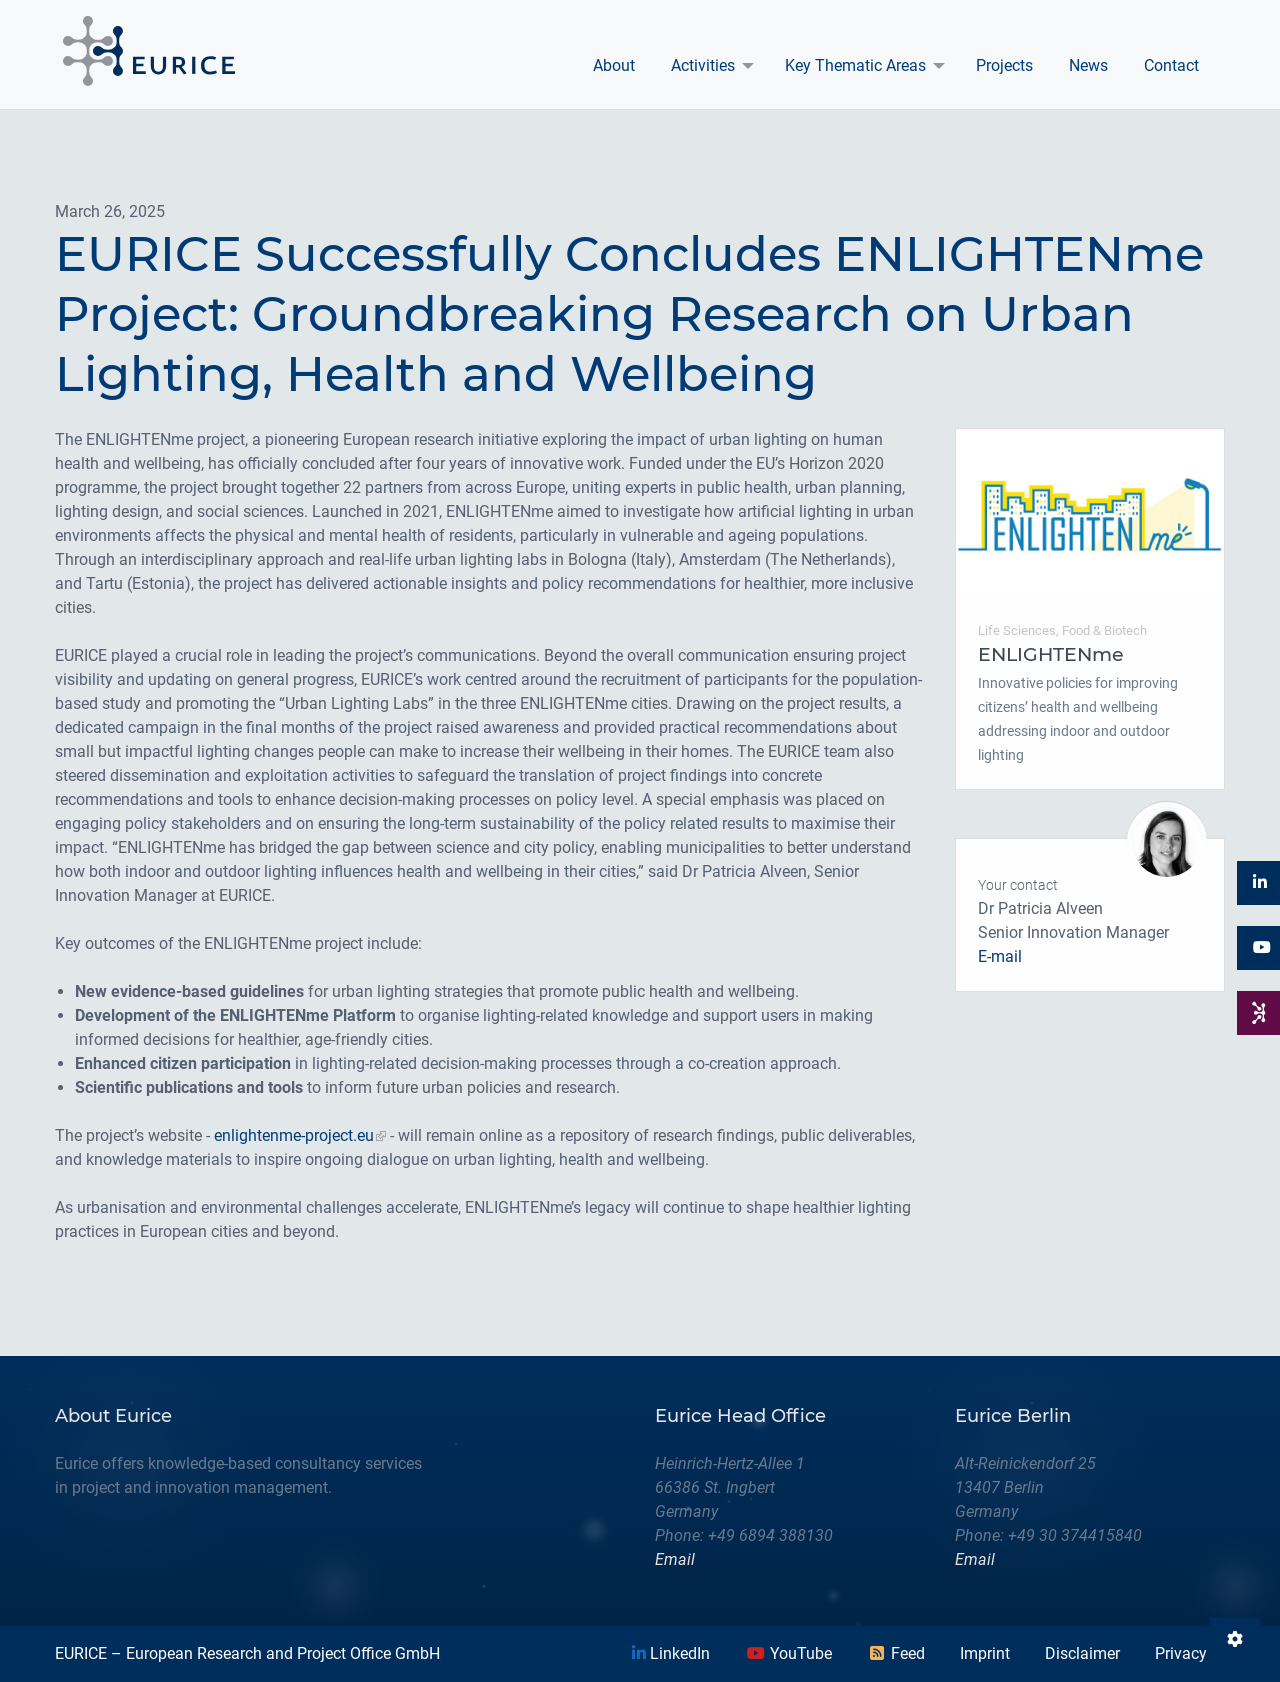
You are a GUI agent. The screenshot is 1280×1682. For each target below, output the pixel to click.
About (614, 65)
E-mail (1000, 956)
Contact (1171, 65)
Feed (896, 1653)
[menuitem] (614, 66)
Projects (1004, 65)
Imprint (985, 1653)
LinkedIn (671, 1653)
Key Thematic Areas (855, 65)
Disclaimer (1082, 1653)
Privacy (1181, 1653)
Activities (703, 65)
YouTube (789, 1653)
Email (675, 1559)
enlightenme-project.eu (294, 1135)
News (1088, 65)
